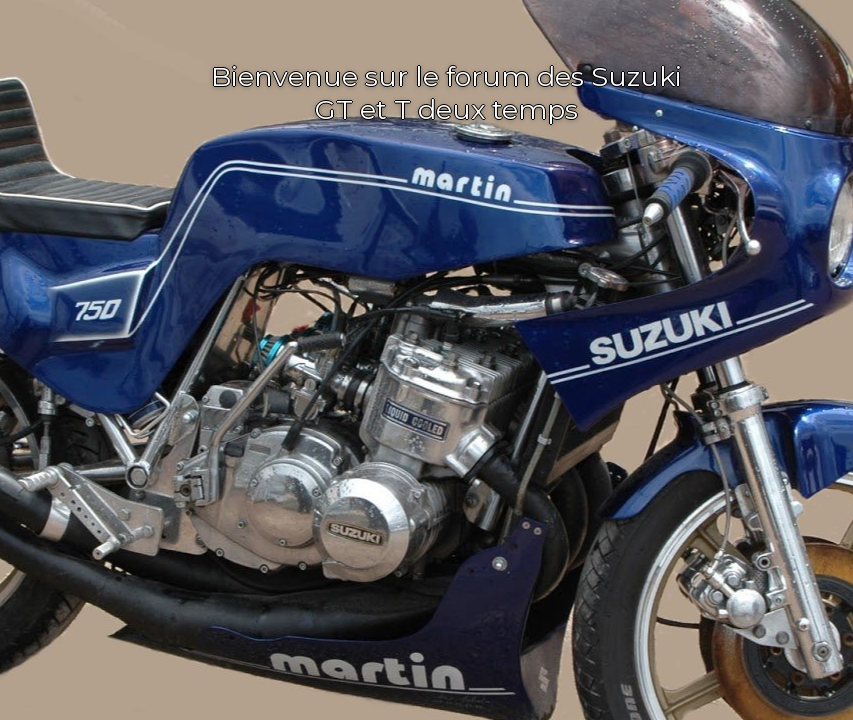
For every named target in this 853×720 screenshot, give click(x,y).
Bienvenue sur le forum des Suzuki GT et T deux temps (446, 93)
